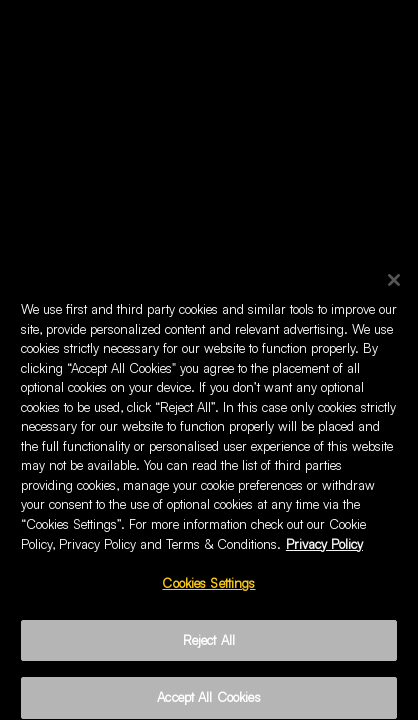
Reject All (209, 645)
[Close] (394, 285)
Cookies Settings (208, 588)
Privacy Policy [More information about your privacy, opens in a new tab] (324, 548)
